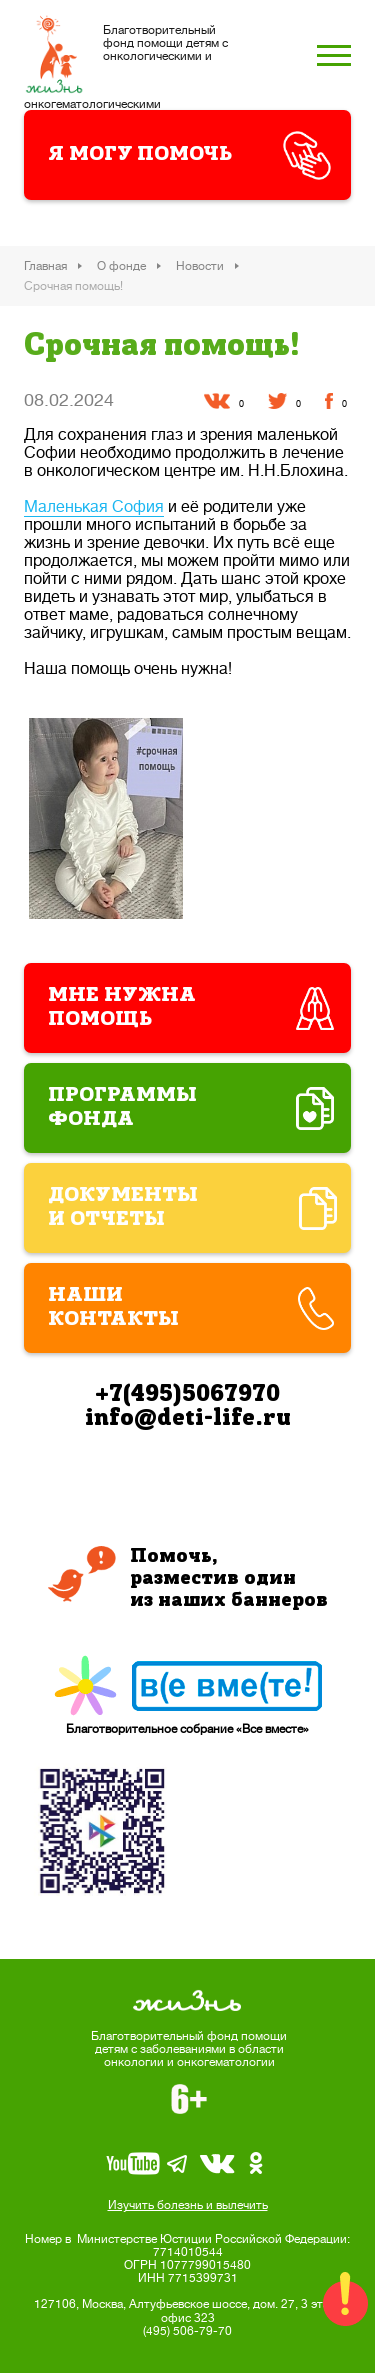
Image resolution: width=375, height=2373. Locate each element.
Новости (200, 266)
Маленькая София (94, 507)
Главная (45, 266)
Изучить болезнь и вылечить (188, 2205)
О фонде (121, 266)
